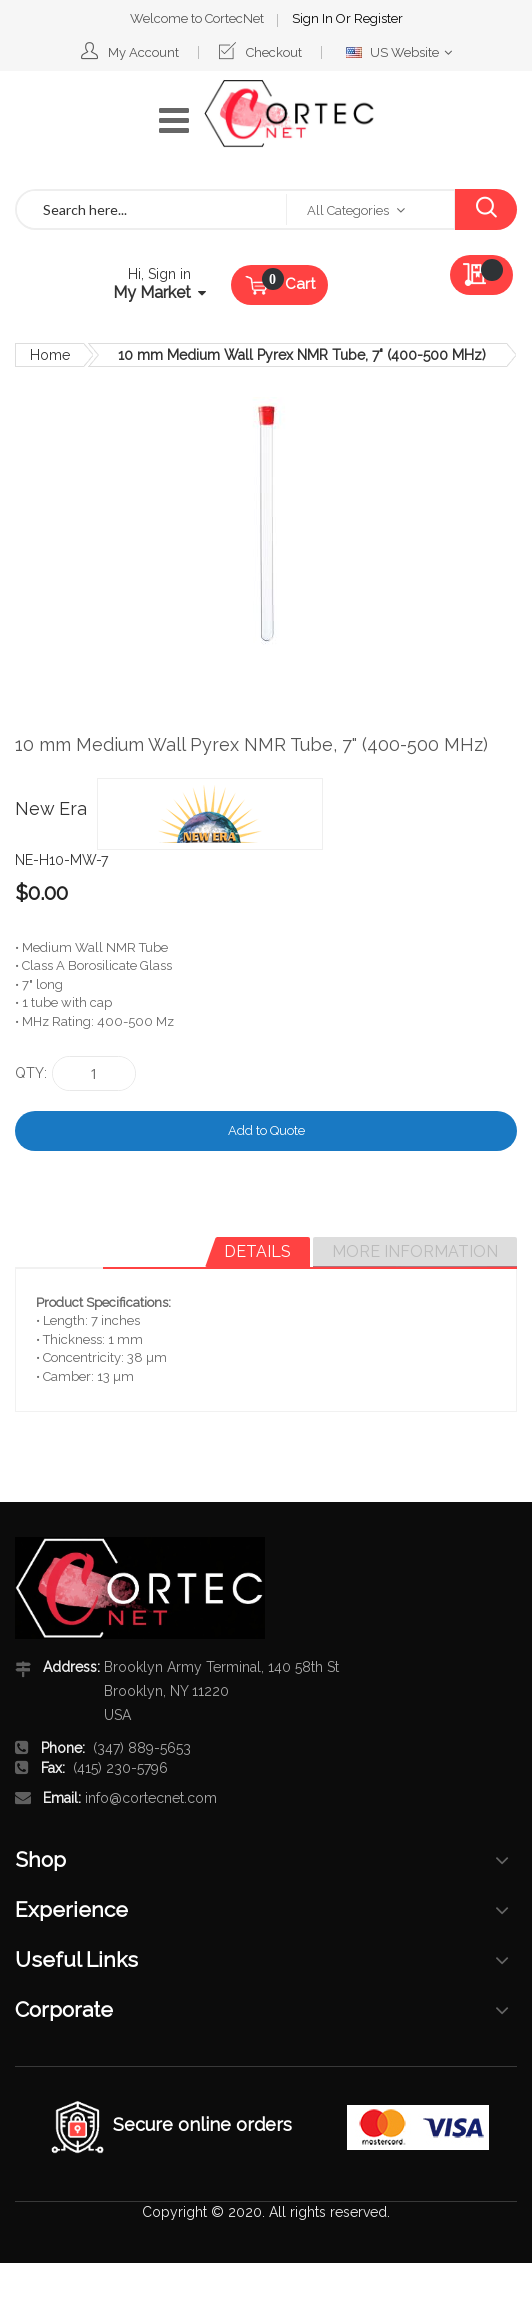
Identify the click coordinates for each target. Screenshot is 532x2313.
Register (378, 18)
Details (257, 1251)
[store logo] (289, 114)
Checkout (274, 52)
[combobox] (151, 209)
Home (50, 355)
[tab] (257, 1252)
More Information (415, 1251)
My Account (143, 52)
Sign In (314, 18)
